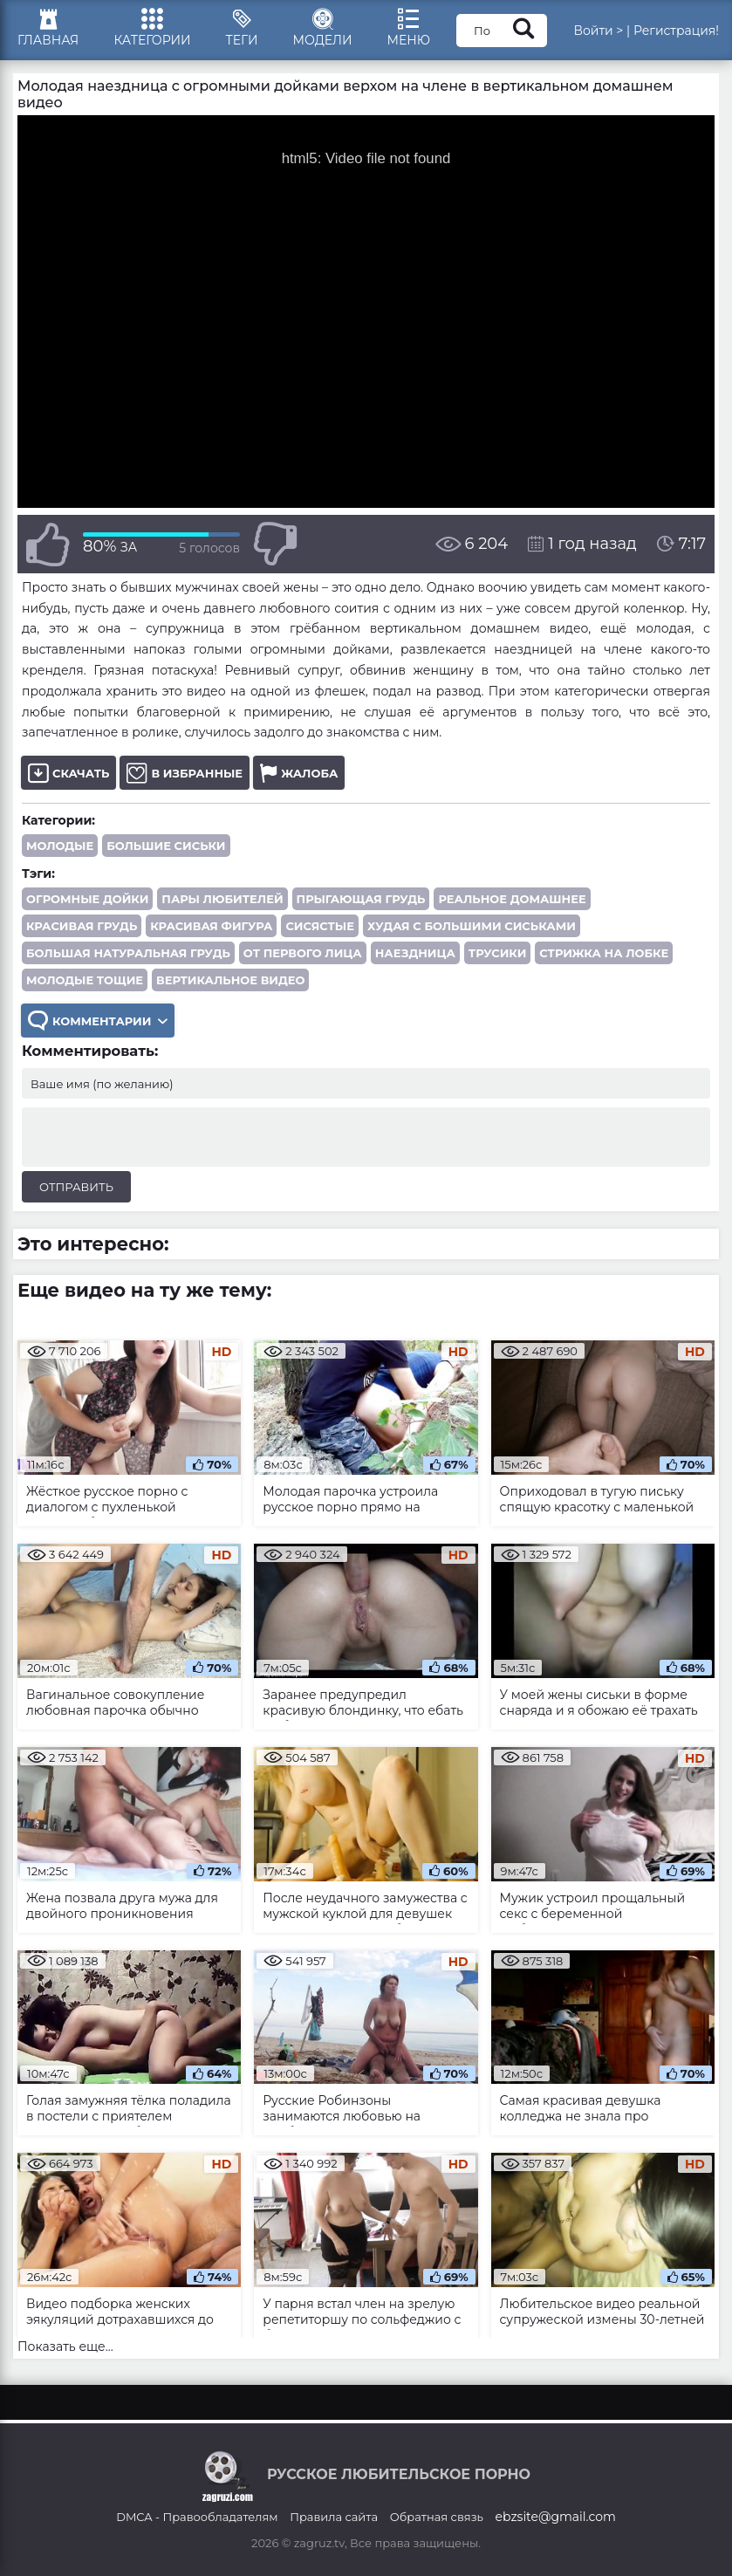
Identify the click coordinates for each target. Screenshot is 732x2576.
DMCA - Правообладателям (196, 2517)
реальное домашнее (511, 899)
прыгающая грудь (361, 899)
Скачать (68, 773)
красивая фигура (211, 926)
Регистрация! (676, 30)
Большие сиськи (165, 846)
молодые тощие (84, 980)
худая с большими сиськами (471, 926)
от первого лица (302, 953)
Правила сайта (334, 2517)
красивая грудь (81, 926)
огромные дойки (87, 899)
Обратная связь (436, 2517)
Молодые (59, 846)
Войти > (598, 30)
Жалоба (299, 773)
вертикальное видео (230, 980)
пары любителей (222, 899)
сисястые (319, 926)
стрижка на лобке (603, 953)
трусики (497, 953)
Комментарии (98, 1021)
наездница (415, 953)
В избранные (185, 773)
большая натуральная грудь (128, 953)
